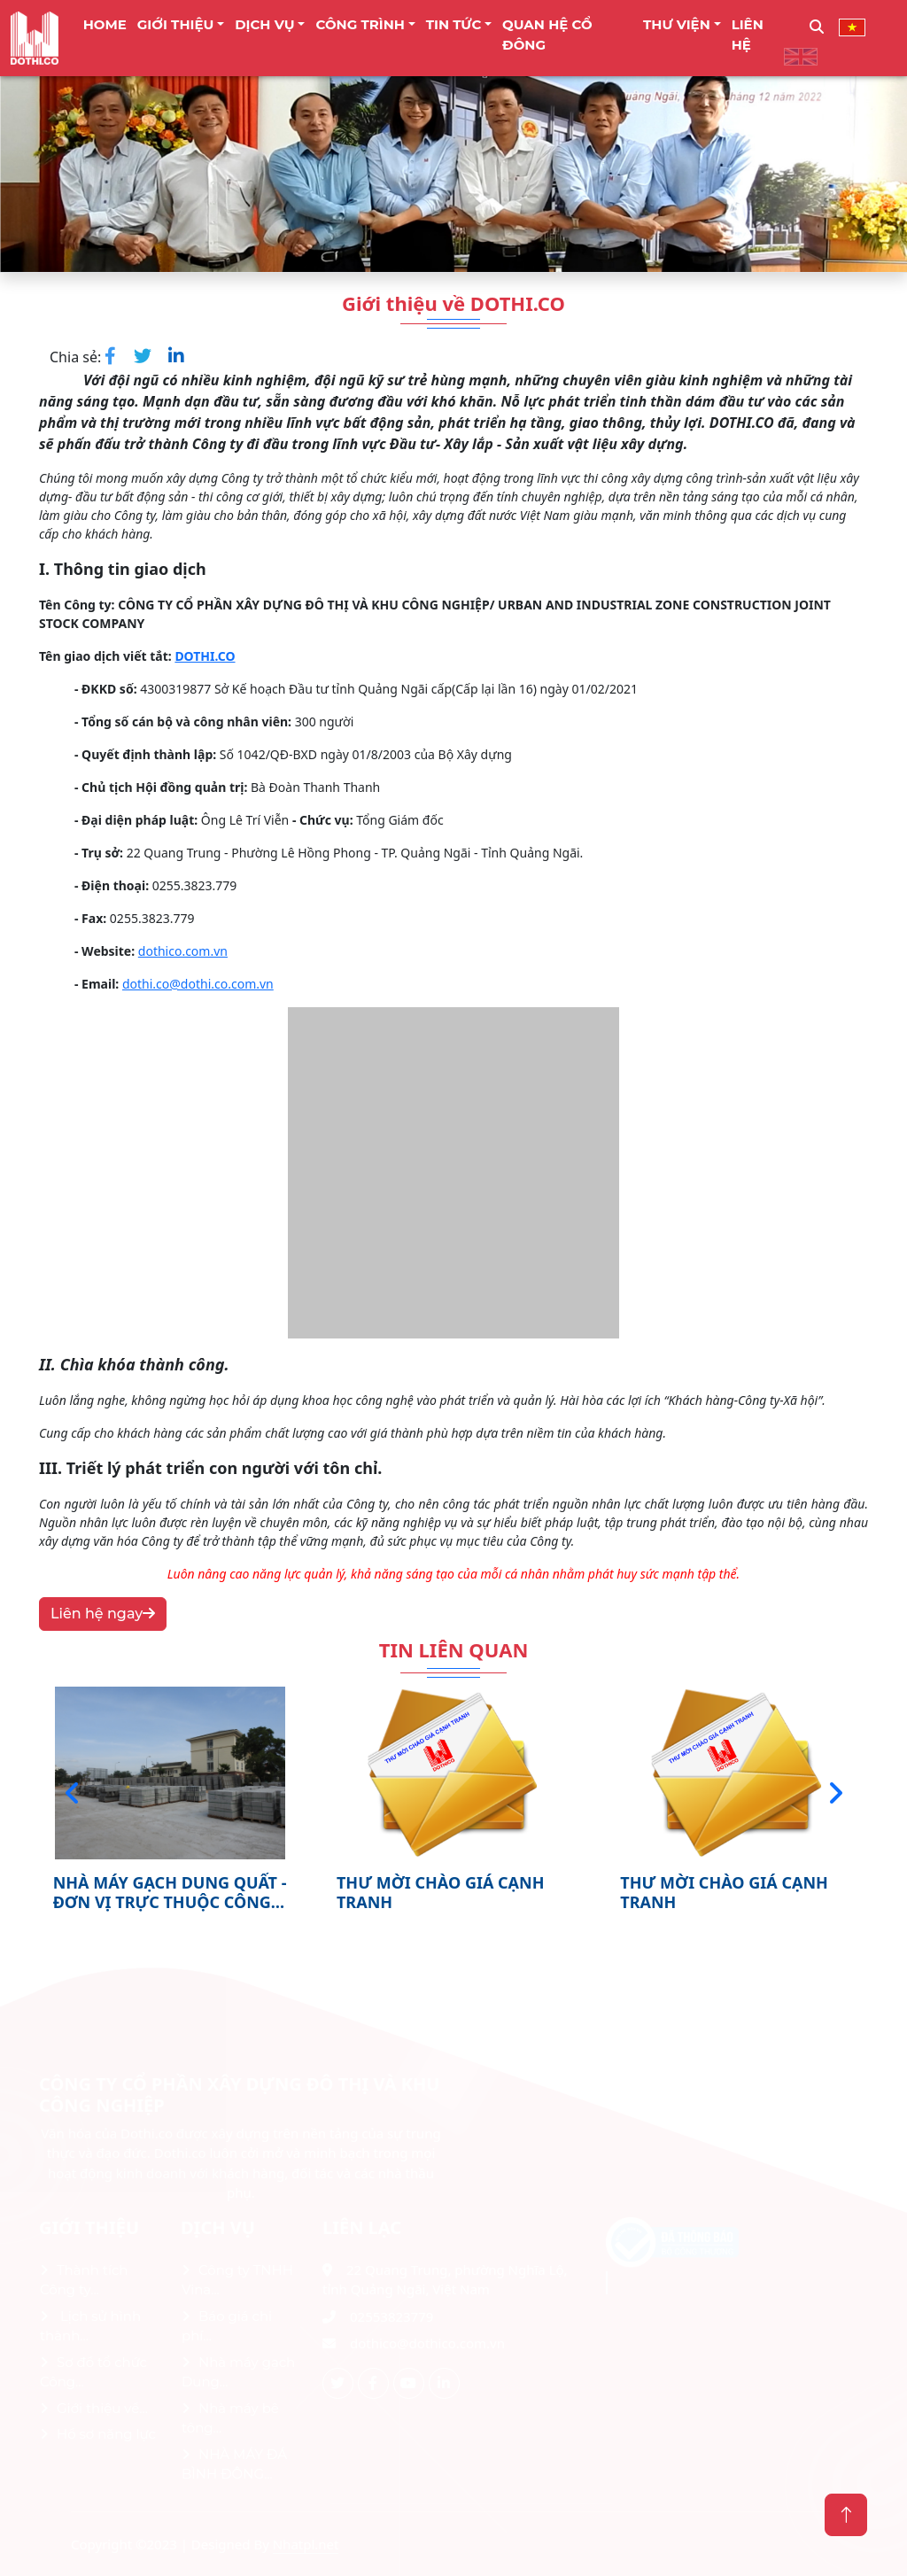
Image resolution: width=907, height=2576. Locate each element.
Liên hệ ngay (102, 1613)
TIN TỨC (454, 24)
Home (105, 24)
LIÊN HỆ (748, 34)
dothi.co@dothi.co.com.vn (198, 983)
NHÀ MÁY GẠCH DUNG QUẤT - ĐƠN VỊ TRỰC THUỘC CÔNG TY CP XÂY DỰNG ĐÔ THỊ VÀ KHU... (170, 1892)
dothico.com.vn (183, 951)
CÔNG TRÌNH (359, 24)
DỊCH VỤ (265, 24)
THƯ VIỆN (676, 24)
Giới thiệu (175, 24)
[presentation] (72, 1793)
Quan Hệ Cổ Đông (547, 34)
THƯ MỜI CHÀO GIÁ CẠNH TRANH (441, 1892)
